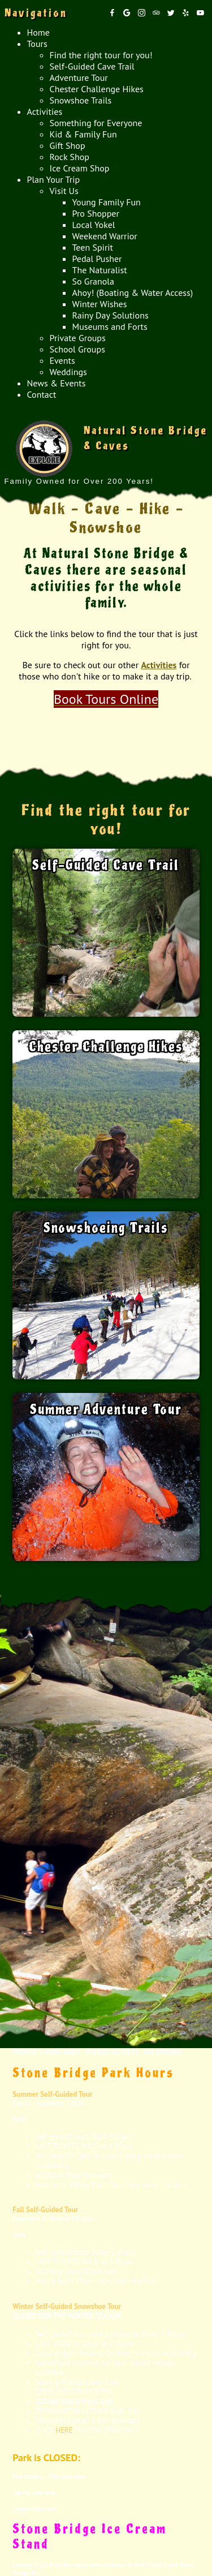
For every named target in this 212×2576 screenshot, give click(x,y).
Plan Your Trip (53, 179)
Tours (37, 43)
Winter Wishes (99, 303)
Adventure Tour (79, 77)
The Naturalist (99, 270)
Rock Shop (69, 156)
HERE (63, 2430)
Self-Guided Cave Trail (92, 66)
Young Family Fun (106, 202)
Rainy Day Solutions (110, 315)
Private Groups (78, 337)
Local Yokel (93, 224)
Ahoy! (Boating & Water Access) (132, 292)
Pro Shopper (95, 213)
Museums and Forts (110, 326)
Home (38, 32)
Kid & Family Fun (83, 134)
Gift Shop (67, 145)
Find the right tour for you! (101, 55)
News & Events (56, 383)
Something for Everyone (96, 122)
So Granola (93, 281)
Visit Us (64, 190)
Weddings (68, 371)
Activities (45, 111)
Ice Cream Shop (80, 168)
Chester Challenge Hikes (97, 88)
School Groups (77, 349)
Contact (42, 394)
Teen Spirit (93, 247)
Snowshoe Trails (81, 100)
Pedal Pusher (97, 258)
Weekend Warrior (104, 236)
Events (62, 360)
